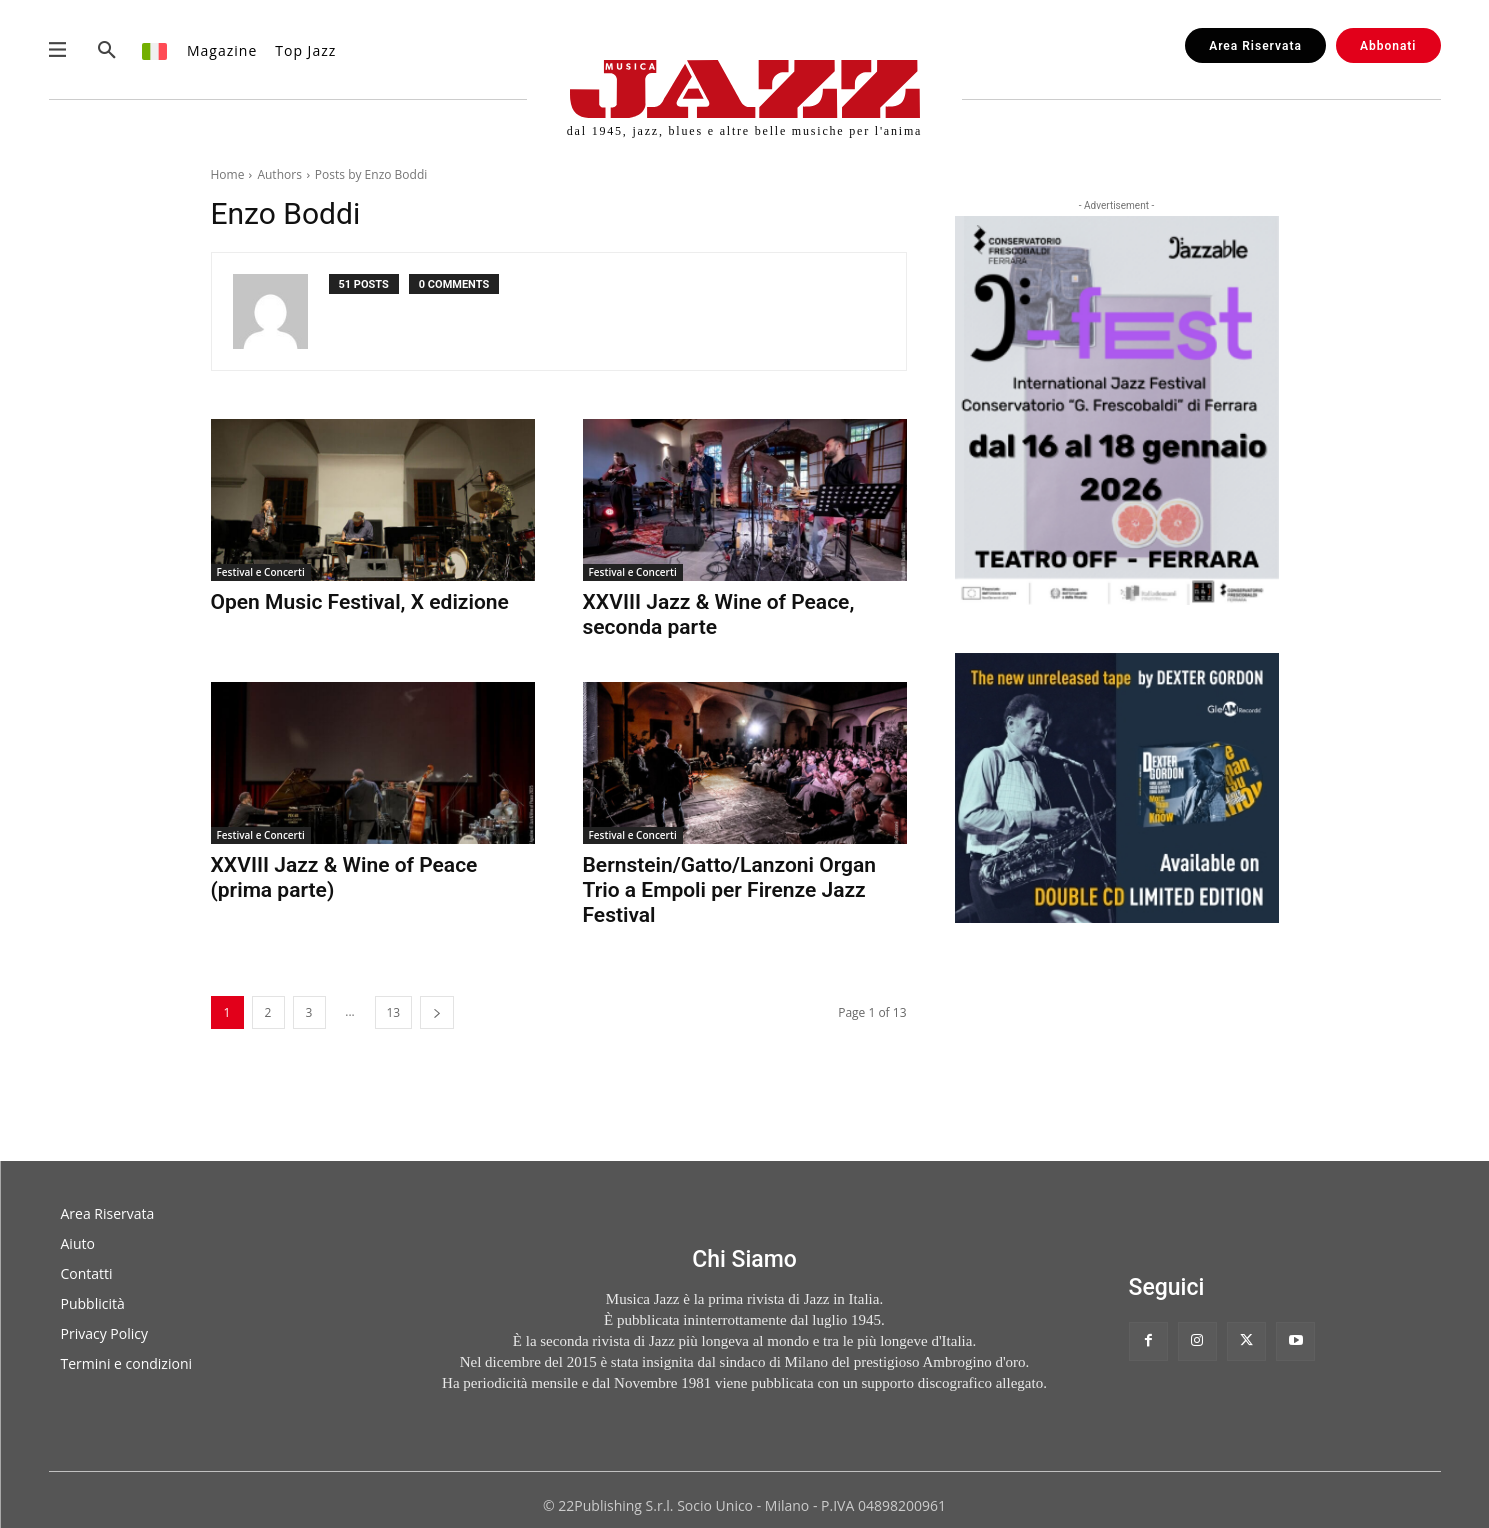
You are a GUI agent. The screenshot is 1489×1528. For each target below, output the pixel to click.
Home (228, 174)
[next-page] (437, 1012)
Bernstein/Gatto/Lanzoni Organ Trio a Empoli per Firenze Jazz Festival (729, 890)
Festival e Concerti (261, 572)
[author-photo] (281, 311)
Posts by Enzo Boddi (371, 174)
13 (394, 1012)
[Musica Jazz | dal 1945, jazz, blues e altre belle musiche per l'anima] (744, 98)
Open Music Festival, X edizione (360, 602)
